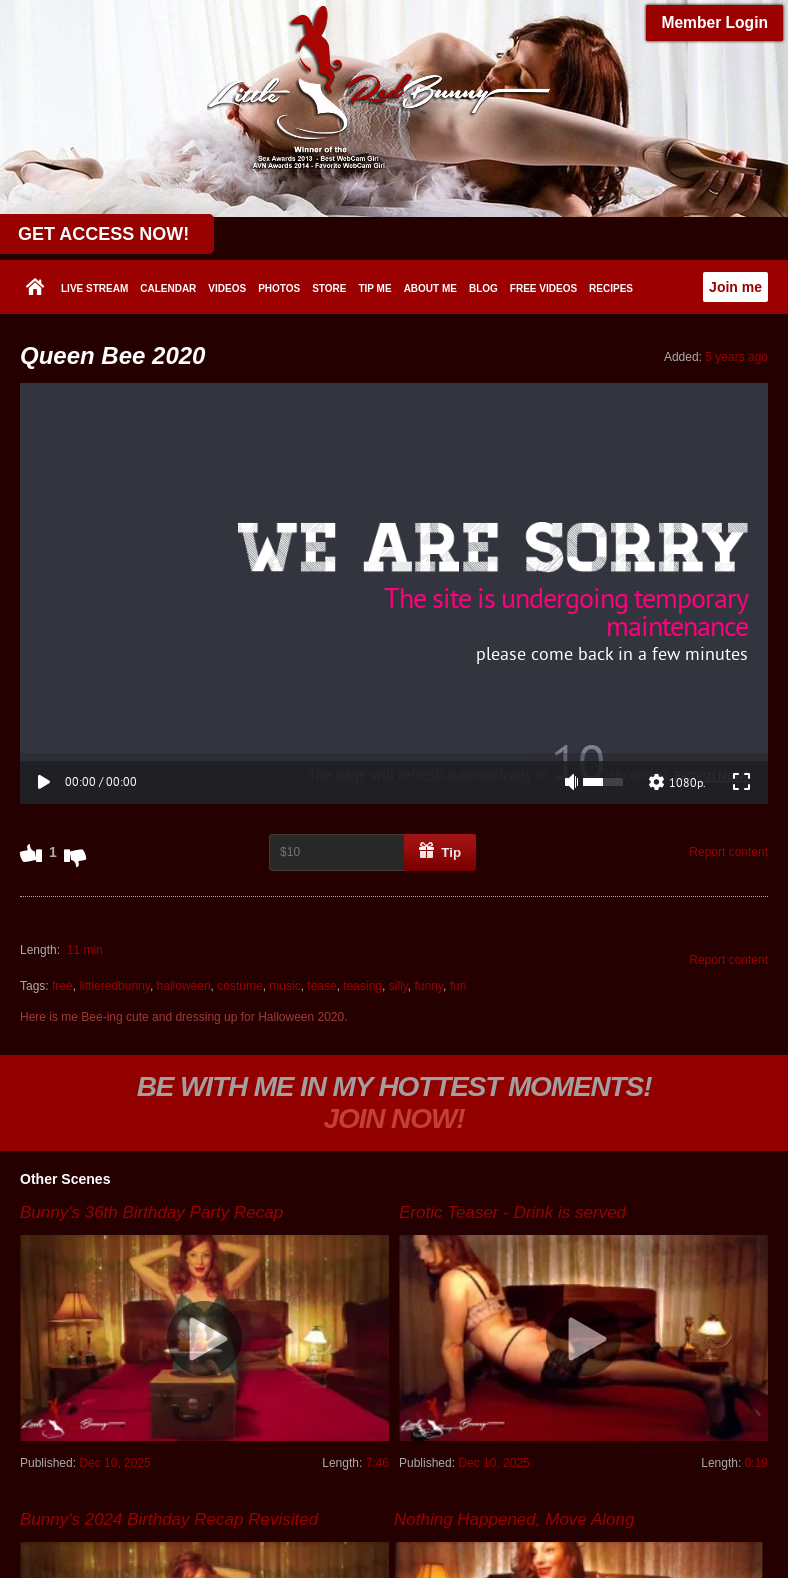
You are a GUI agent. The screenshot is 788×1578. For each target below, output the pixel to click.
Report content (728, 519)
